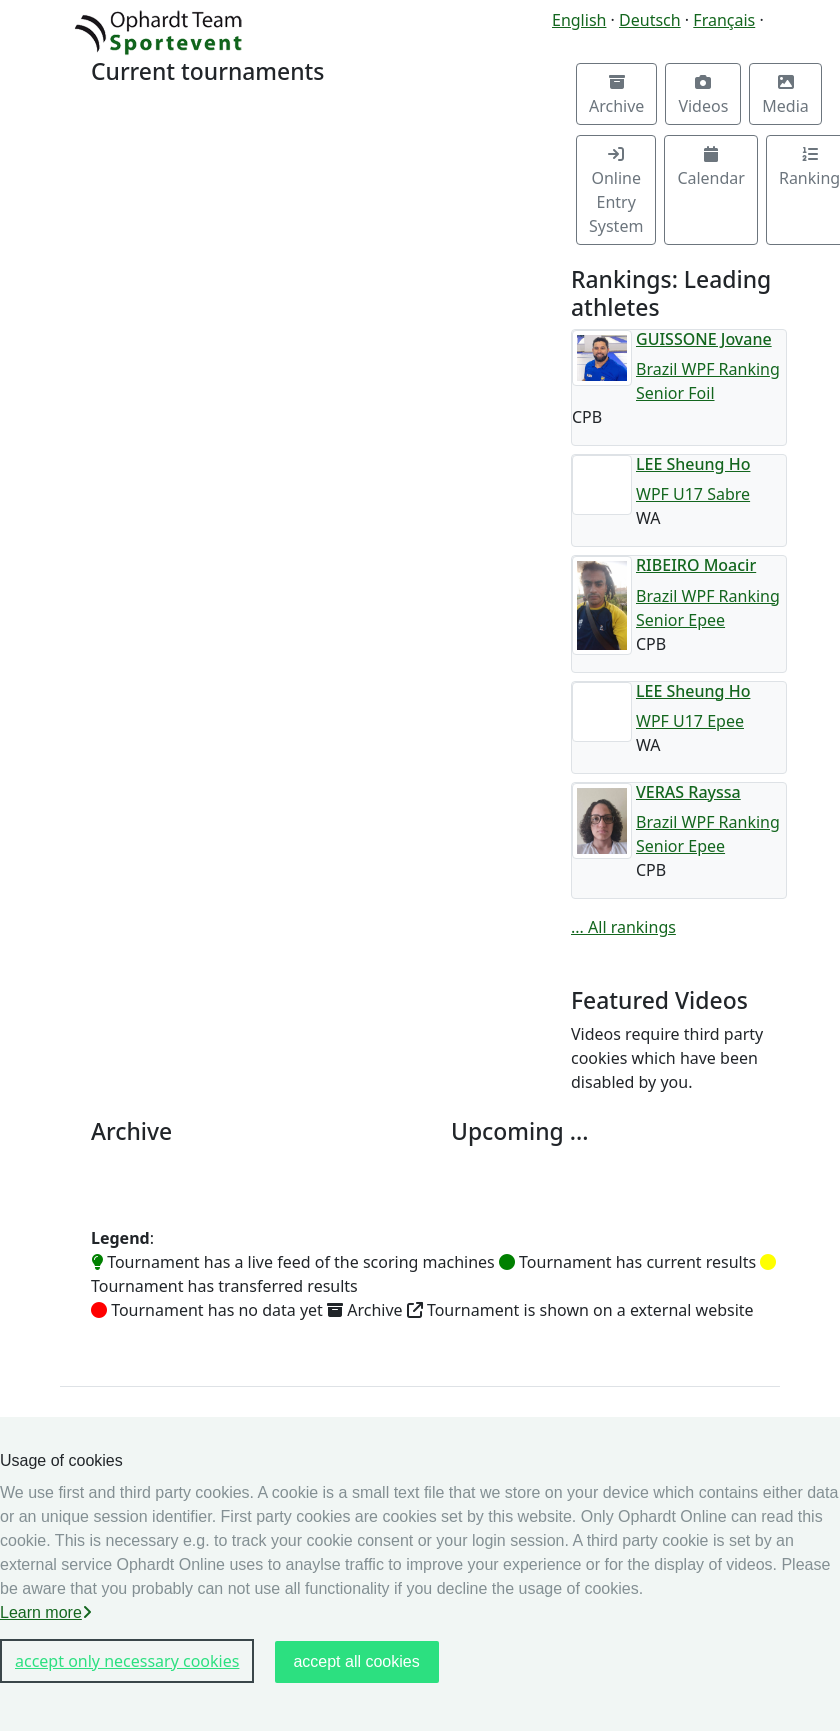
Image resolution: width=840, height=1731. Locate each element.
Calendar (711, 167)
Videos (703, 95)
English (579, 20)
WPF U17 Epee (690, 721)
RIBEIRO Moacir (696, 565)
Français (724, 20)
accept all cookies (356, 1661)
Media (785, 95)
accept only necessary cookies (127, 1661)
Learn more (46, 1612)
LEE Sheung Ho (693, 464)
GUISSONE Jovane (704, 339)
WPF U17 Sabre (693, 494)
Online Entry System (616, 191)
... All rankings (623, 927)
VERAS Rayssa (688, 792)
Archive (616, 95)
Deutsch (650, 20)
